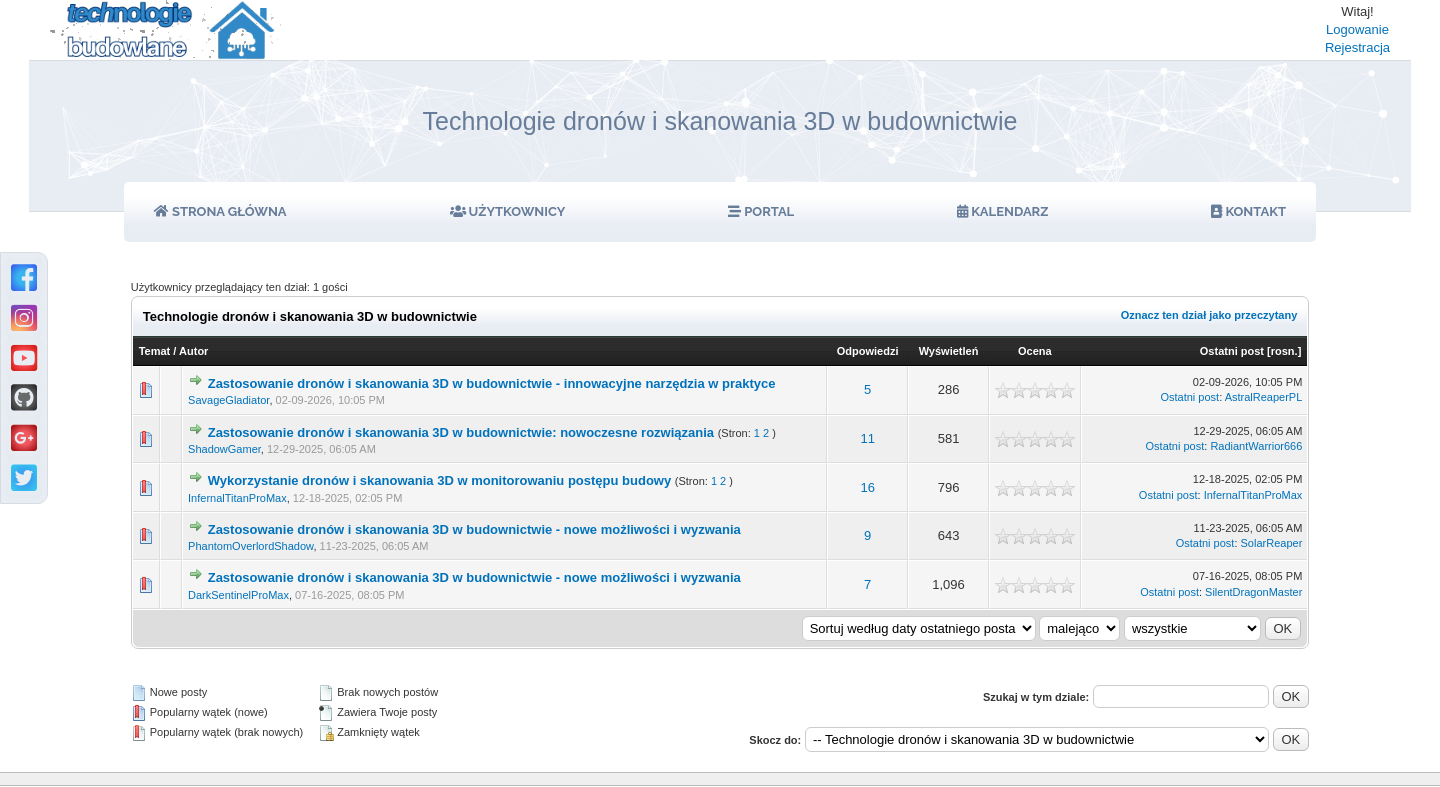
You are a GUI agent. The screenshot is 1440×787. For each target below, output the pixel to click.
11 (867, 438)
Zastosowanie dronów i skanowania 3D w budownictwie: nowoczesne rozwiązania (461, 432)
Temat (155, 351)
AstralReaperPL (1264, 397)
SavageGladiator (228, 400)
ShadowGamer (224, 449)
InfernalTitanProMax (237, 498)
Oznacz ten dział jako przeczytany (1209, 315)
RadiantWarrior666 (1256, 446)
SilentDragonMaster (1253, 592)
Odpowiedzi (868, 351)
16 (867, 487)
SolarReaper (1272, 543)
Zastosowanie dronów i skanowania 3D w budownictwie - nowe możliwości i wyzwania (474, 529)
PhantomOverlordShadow (250, 546)
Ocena (1035, 351)
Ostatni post (1232, 351)
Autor (193, 351)
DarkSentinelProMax (238, 595)
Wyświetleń (949, 351)
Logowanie (1357, 29)
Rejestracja (1357, 47)
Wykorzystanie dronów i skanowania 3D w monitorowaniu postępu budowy (439, 480)
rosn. (1284, 351)
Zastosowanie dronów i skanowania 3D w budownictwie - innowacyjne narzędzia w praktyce (492, 383)
